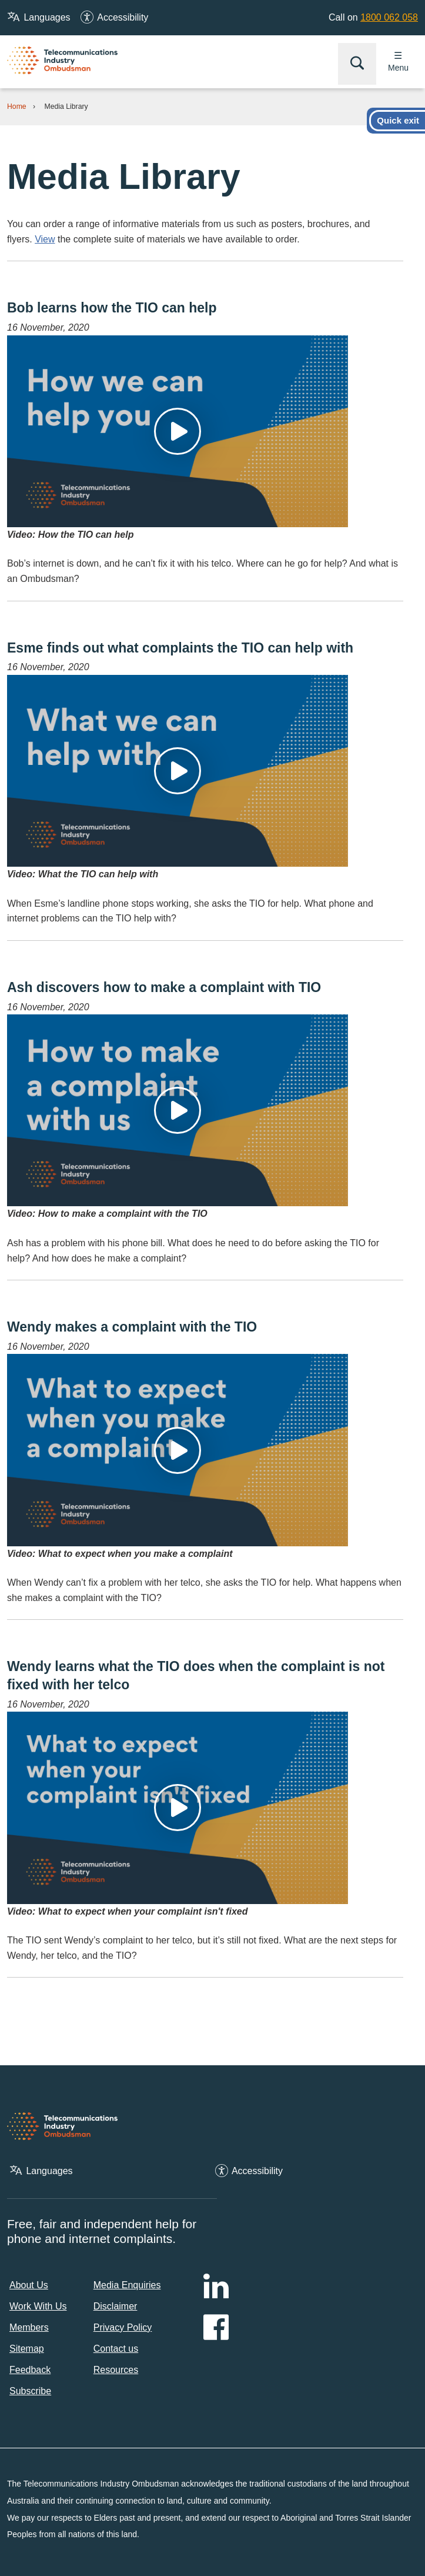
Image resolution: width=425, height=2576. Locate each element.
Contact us (115, 2349)
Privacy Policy (122, 2327)
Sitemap (26, 2349)
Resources (115, 2370)
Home (16, 106)
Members (29, 2327)
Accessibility (122, 17)
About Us (28, 2285)
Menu (398, 67)
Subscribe (30, 2391)
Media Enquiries (127, 2285)
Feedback (30, 2370)
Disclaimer (115, 2306)
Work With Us (37, 2306)
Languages (47, 17)
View (45, 239)
